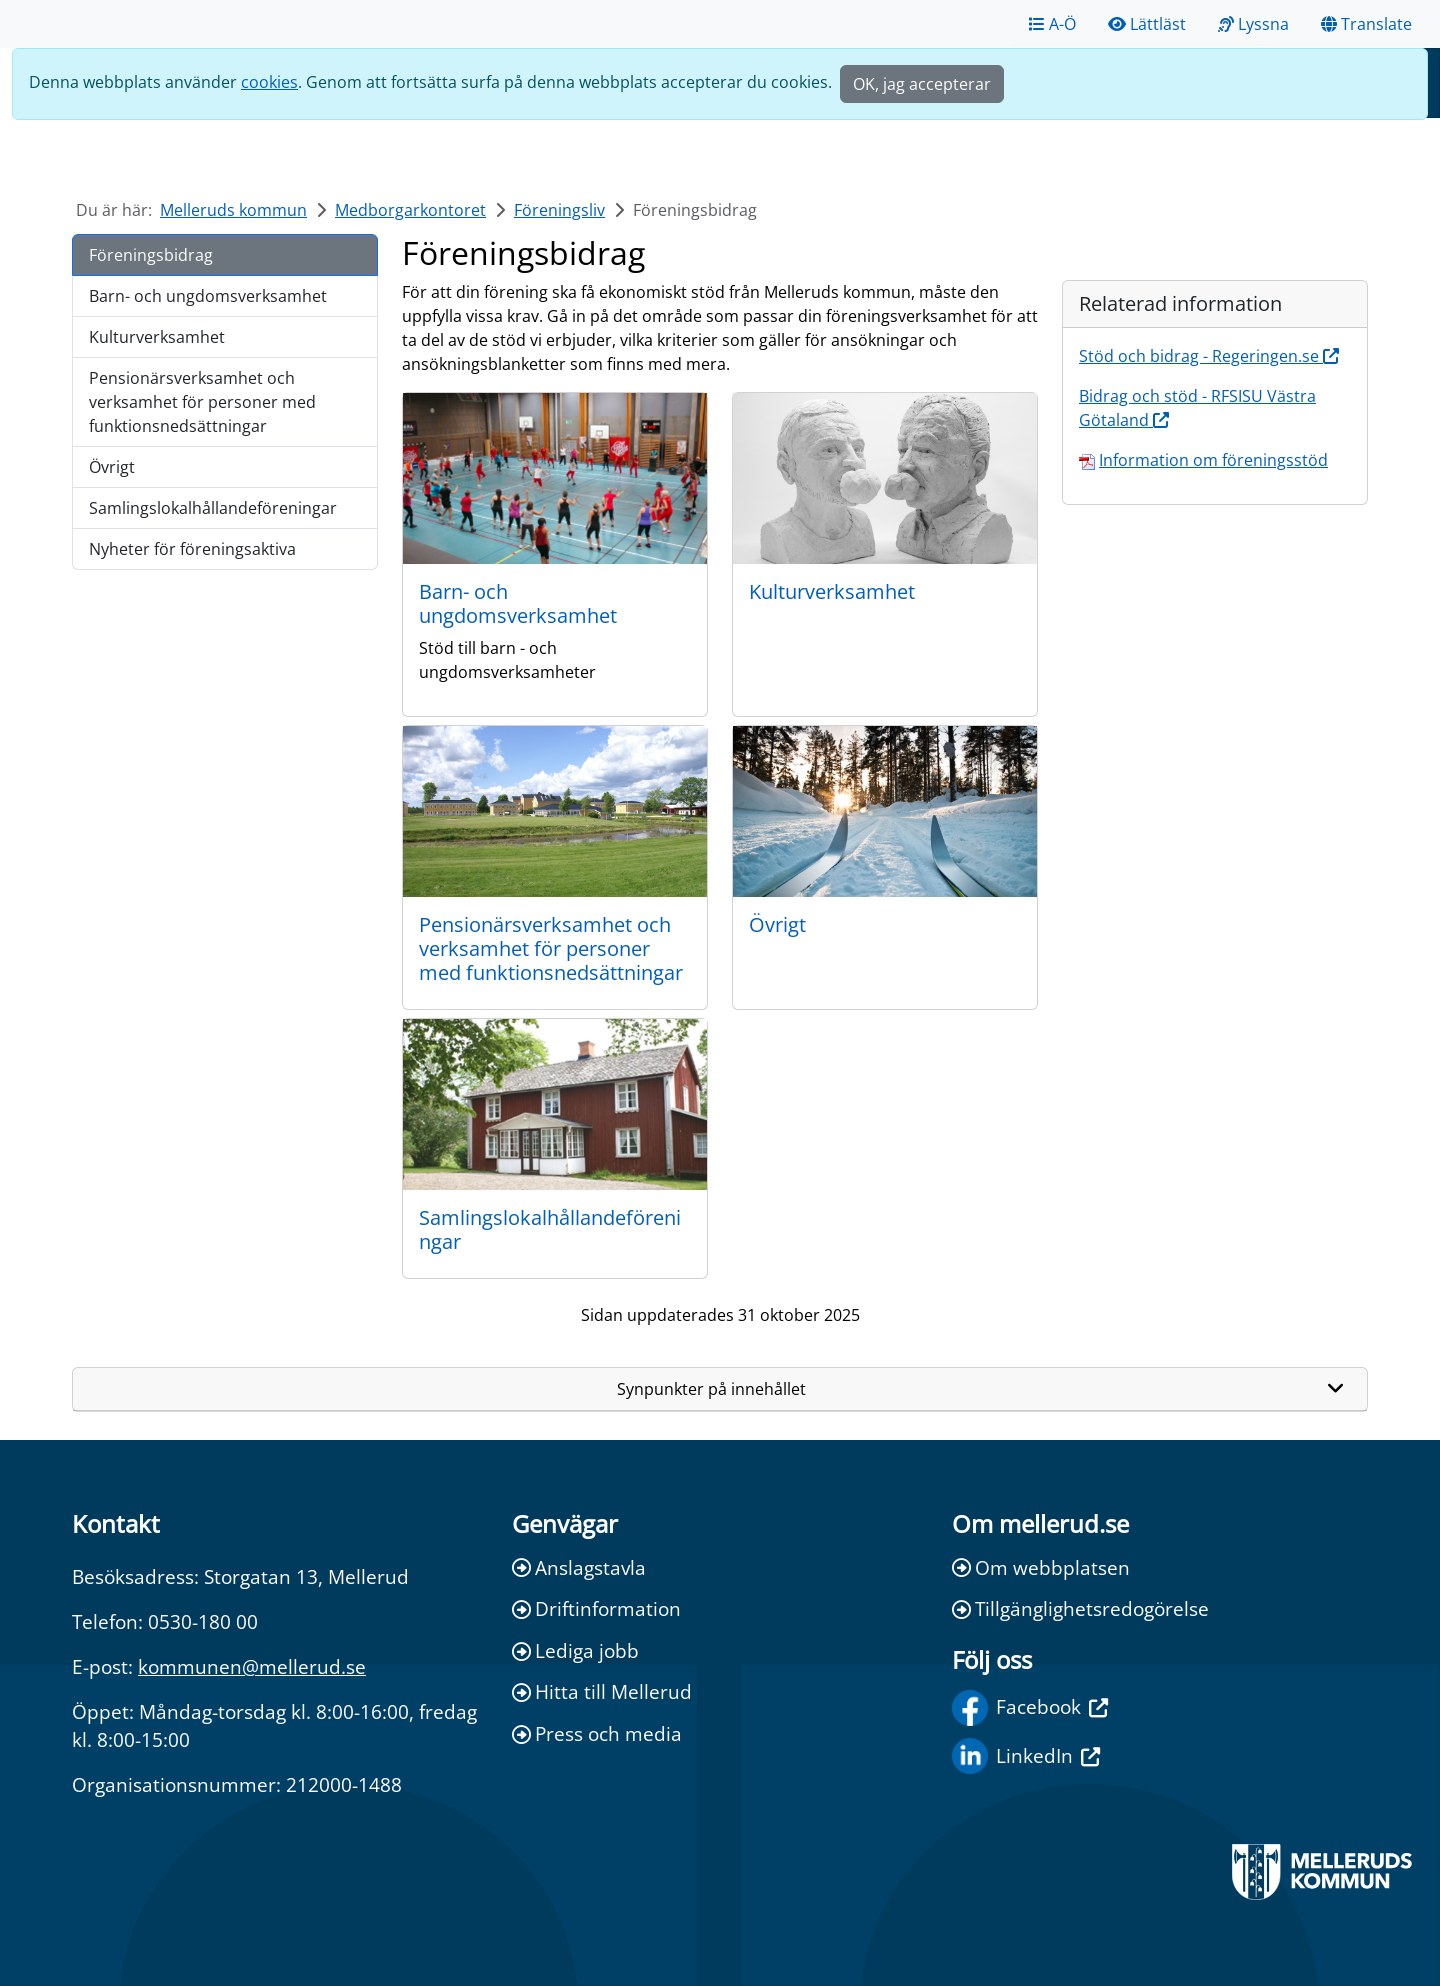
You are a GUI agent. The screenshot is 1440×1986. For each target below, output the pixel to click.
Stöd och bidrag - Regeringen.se (1209, 356)
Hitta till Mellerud (602, 1691)
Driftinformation (596, 1608)
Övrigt (112, 467)
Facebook (1030, 1708)
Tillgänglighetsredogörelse (1080, 1608)
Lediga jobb (575, 1650)
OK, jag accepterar (922, 84)
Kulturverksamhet (157, 337)
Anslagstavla (579, 1567)
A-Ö (1052, 24)
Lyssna (1253, 24)
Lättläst (1147, 24)
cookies (269, 82)
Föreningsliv (559, 210)
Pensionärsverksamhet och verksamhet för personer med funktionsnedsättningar (202, 402)
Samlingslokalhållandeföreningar (213, 508)
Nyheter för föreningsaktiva (192, 549)
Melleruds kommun (233, 210)
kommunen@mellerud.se (252, 1666)
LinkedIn (1026, 1756)
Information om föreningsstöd (1213, 460)
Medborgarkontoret (410, 210)
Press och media (597, 1733)
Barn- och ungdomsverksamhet (208, 296)
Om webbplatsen (1041, 1567)
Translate (1366, 24)
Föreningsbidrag (151, 255)
